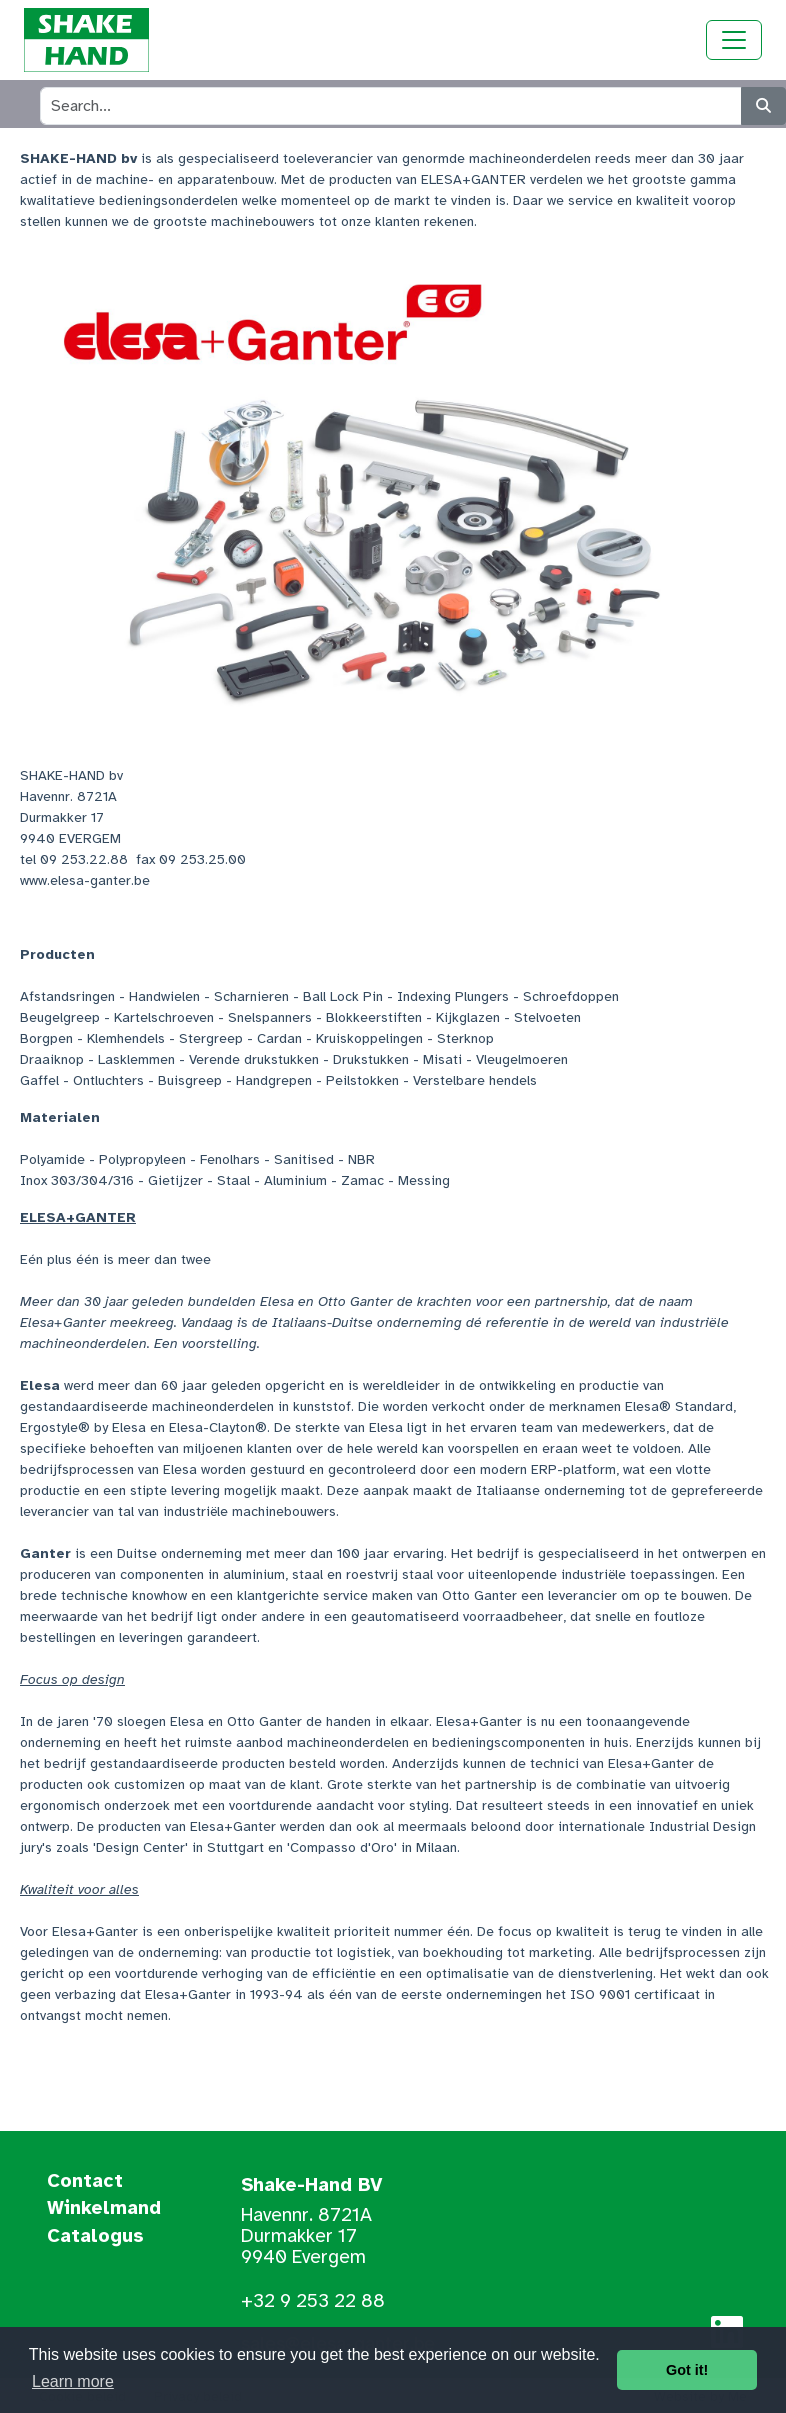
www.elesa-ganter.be (85, 880)
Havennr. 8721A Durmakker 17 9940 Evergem (306, 2236)
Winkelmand (104, 2209)
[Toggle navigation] (734, 40)
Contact (85, 2182)
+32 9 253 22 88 (313, 2301)
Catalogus (95, 2237)
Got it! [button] (687, 2370)
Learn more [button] (73, 2381)
